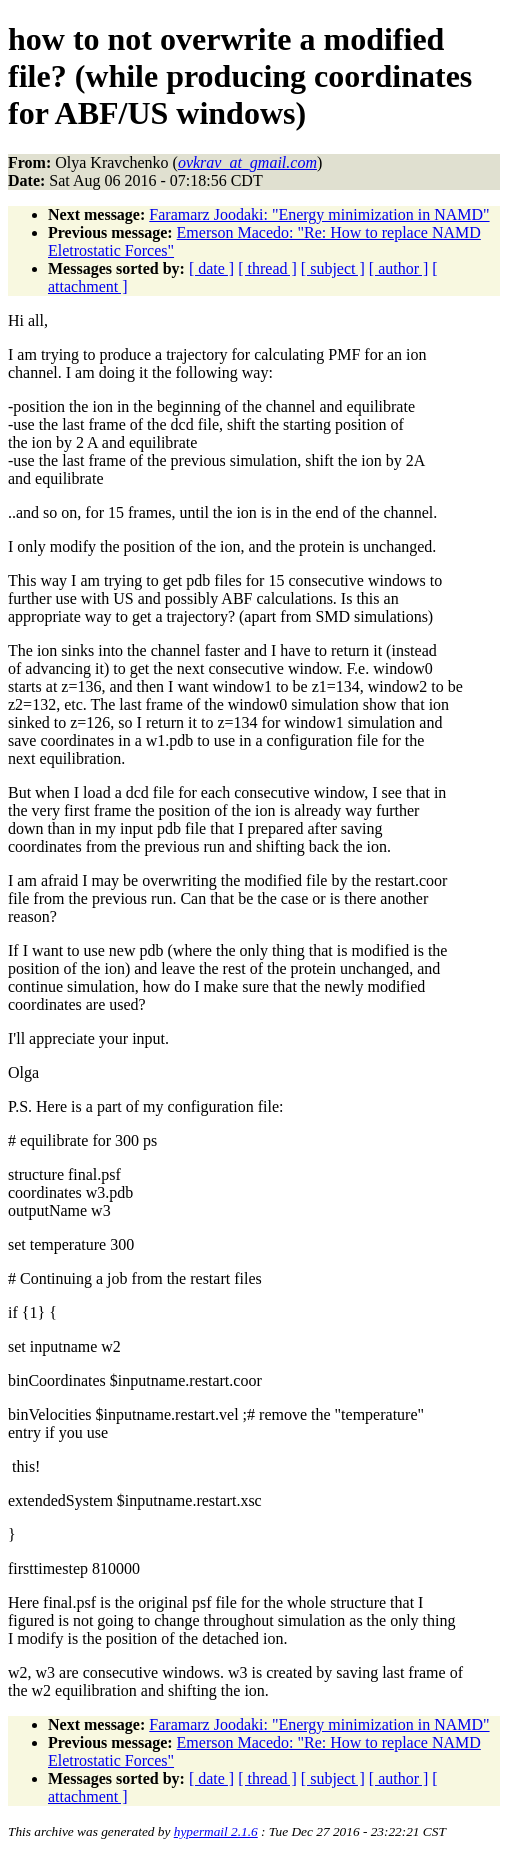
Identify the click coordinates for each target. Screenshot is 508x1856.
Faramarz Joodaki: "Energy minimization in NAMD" (319, 214)
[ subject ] (333, 268)
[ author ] (399, 268)
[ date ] (211, 268)
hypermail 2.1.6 (216, 1831)
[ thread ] (267, 268)
